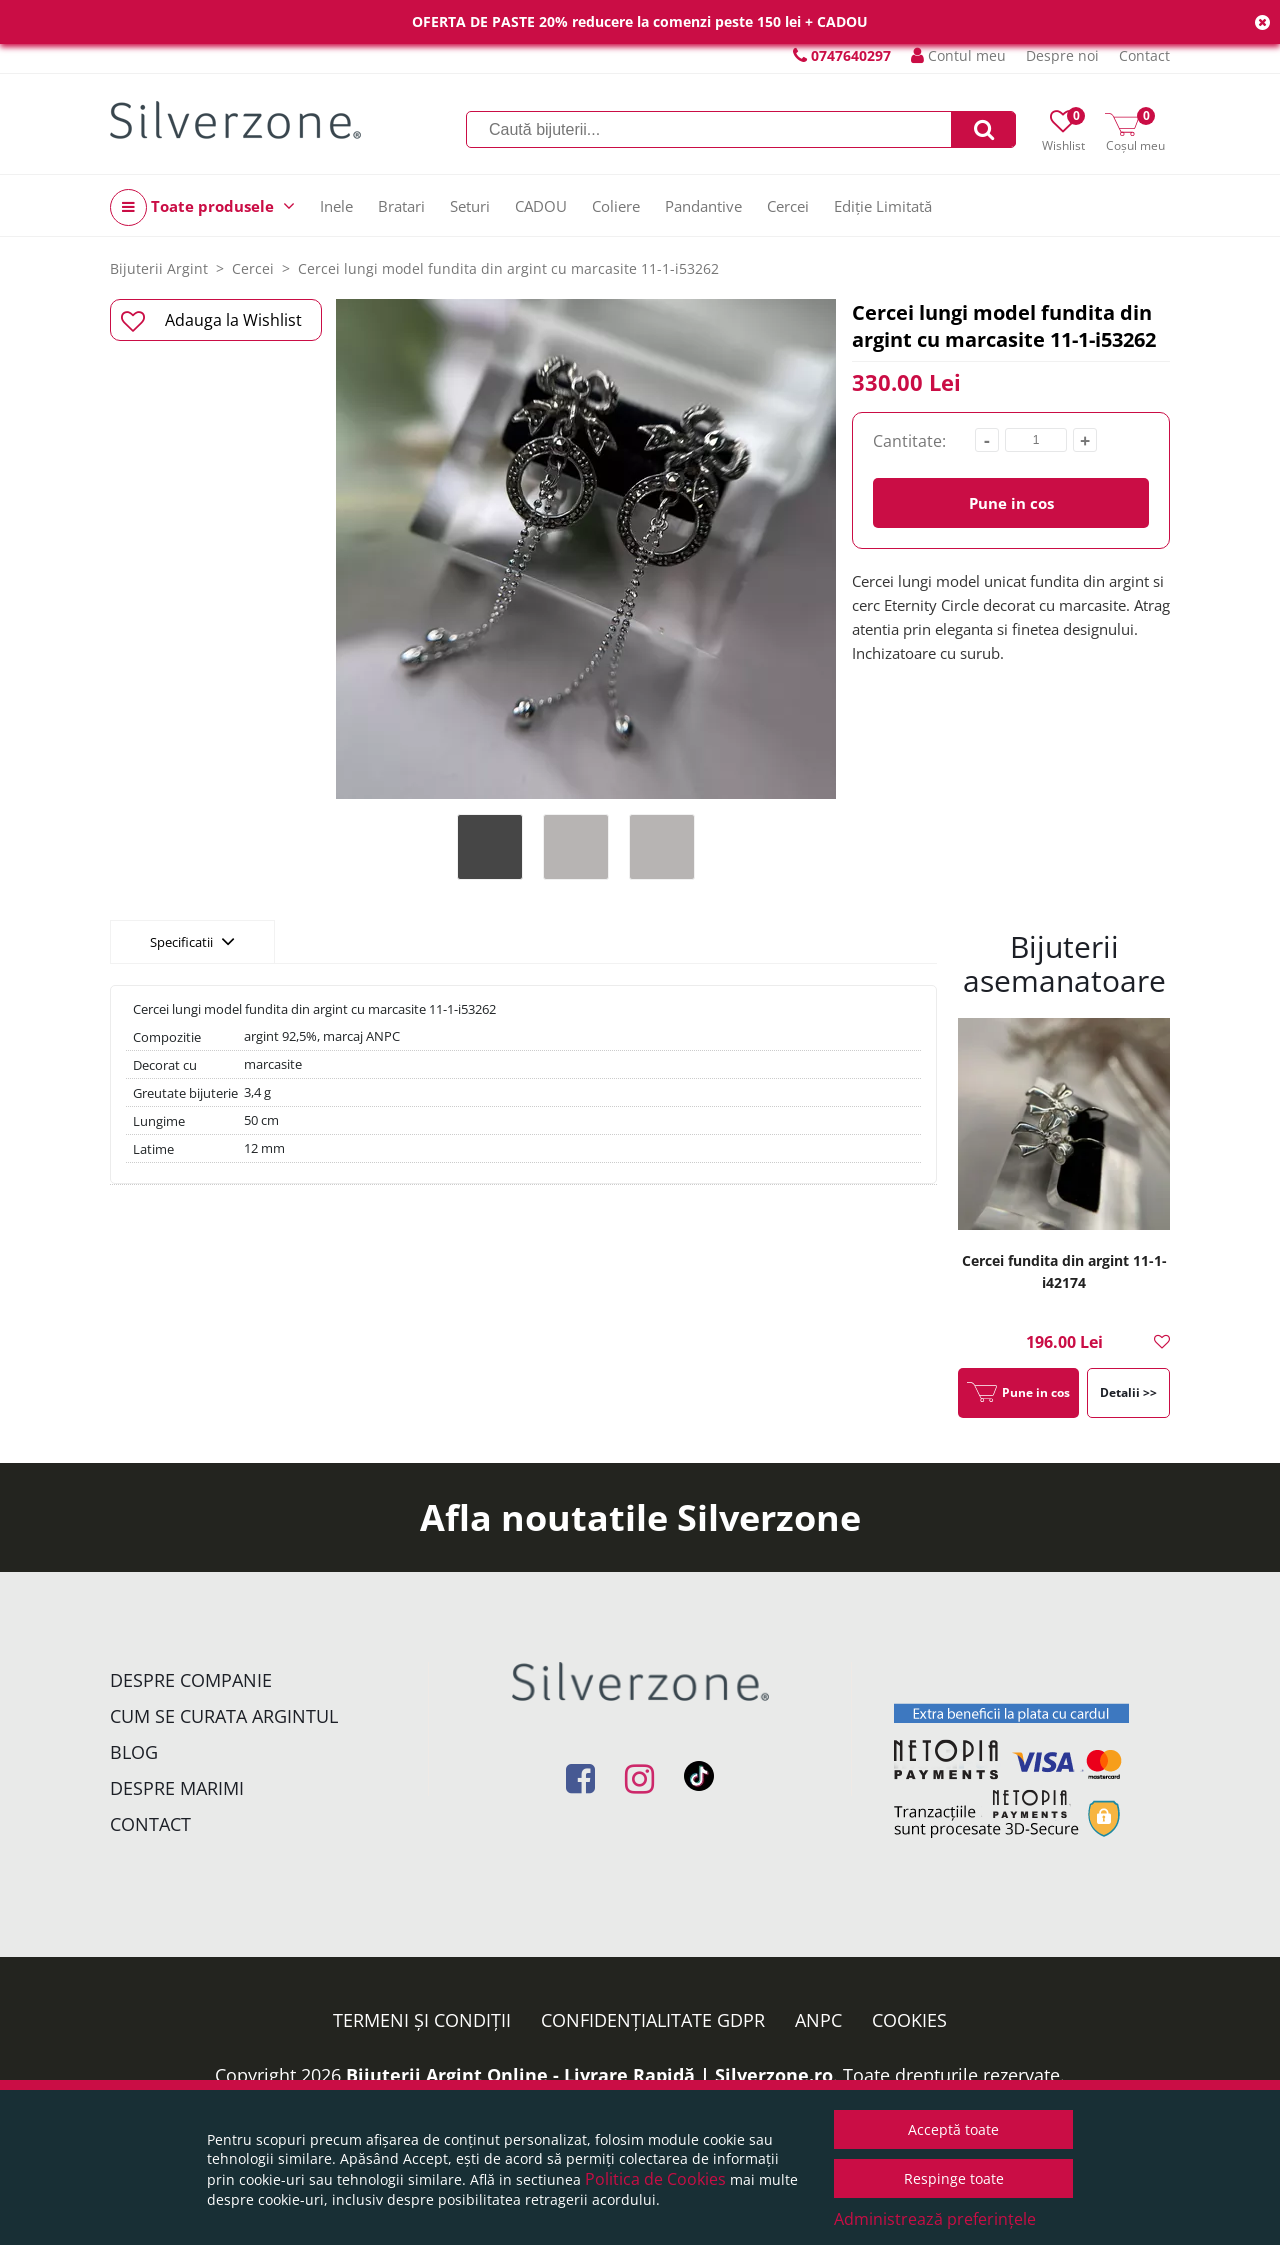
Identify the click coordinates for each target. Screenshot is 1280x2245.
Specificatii (192, 941)
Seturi (470, 206)
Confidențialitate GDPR (653, 2020)
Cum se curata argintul (224, 1716)
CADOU (541, 206)
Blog (134, 1752)
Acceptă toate (953, 2129)
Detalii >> (1128, 1392)
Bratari (401, 206)
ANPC (818, 2020)
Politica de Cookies (655, 2179)
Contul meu (958, 55)
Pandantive (703, 206)
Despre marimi (177, 1788)
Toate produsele (202, 207)
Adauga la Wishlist (211, 321)
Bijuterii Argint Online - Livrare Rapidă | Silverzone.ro (589, 2075)
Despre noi (1062, 55)
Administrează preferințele (935, 2219)
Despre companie (191, 1680)
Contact (1144, 55)
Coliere (616, 206)
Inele (336, 206)
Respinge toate (954, 2178)
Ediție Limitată (883, 206)
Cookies (909, 2020)
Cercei (788, 206)
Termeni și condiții (422, 2020)
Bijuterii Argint (159, 268)
